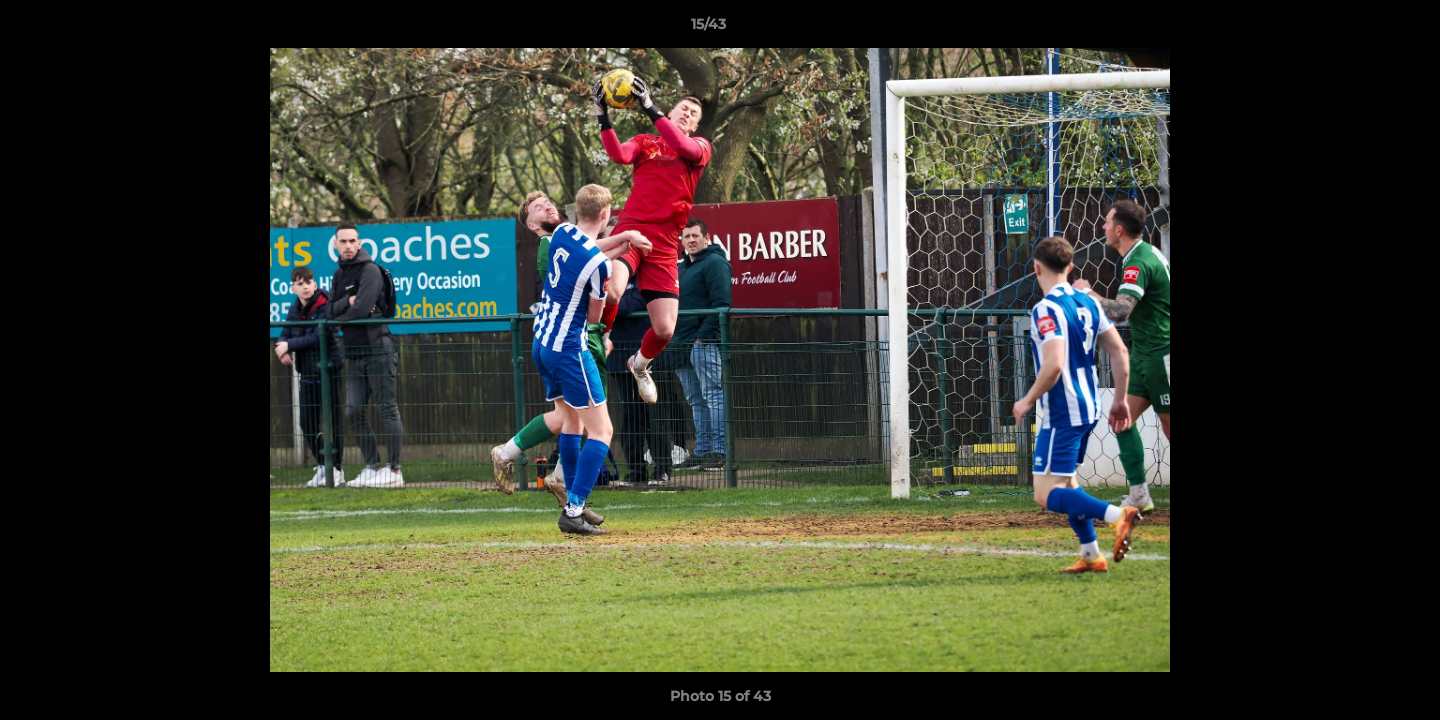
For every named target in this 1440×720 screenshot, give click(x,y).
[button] (1356, 29)
